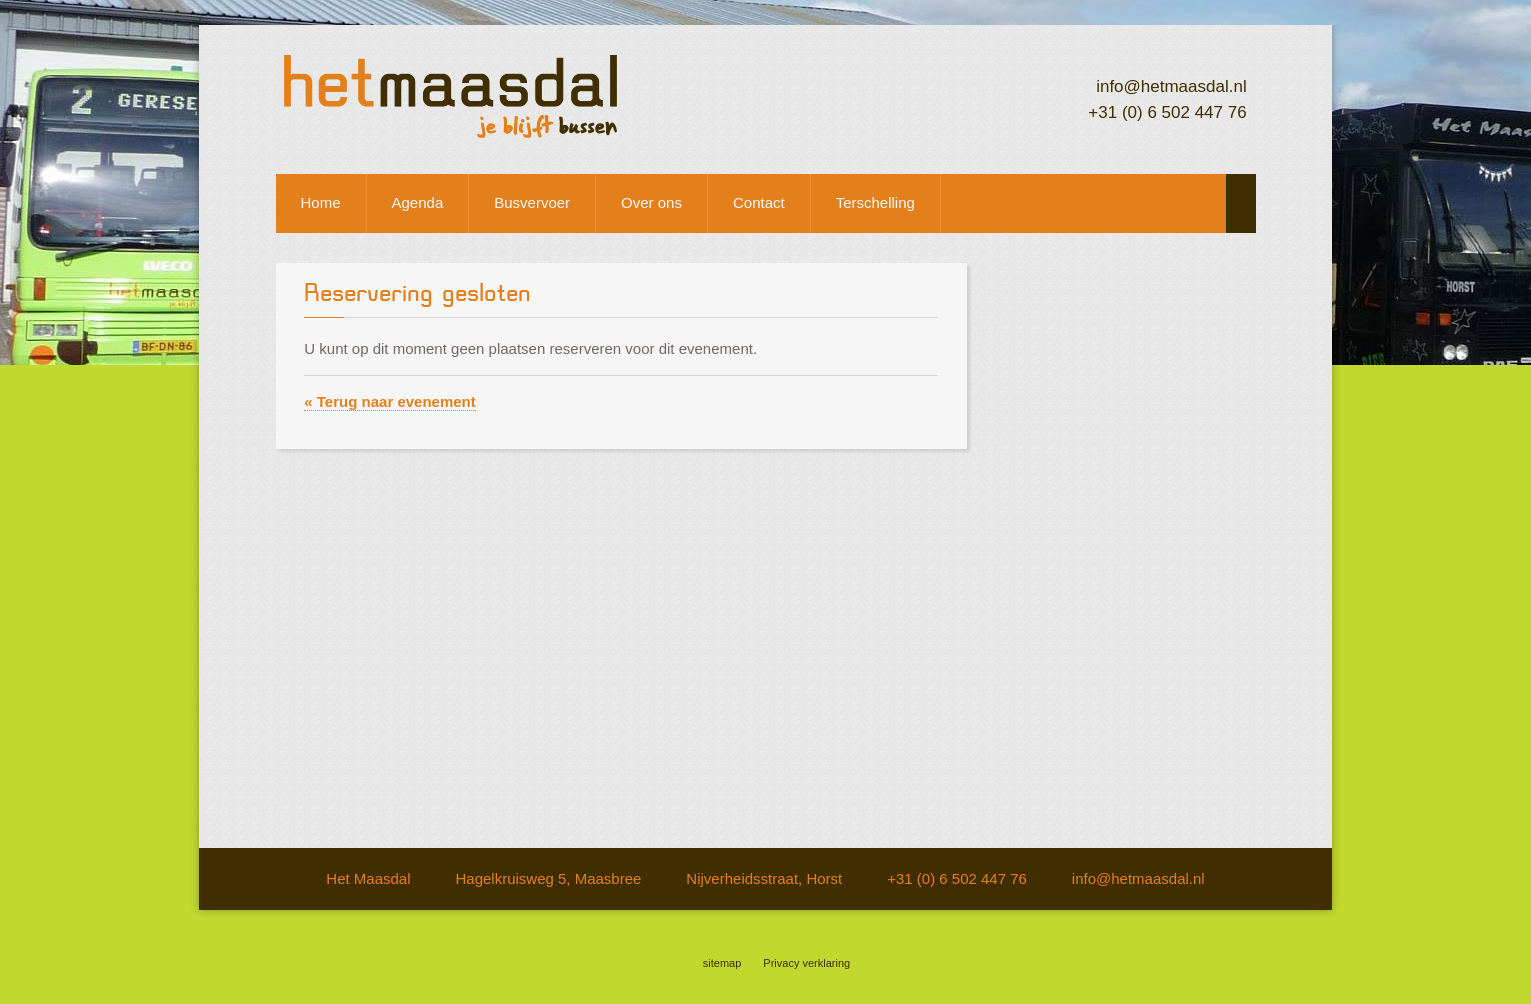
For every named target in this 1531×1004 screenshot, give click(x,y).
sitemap (722, 963)
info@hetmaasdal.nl (1171, 86)
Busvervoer (532, 202)
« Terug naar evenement (389, 401)
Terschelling (875, 202)
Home (321, 202)
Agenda (418, 202)
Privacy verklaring (806, 963)
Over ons (651, 202)
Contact (759, 202)
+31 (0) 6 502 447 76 (1167, 112)
